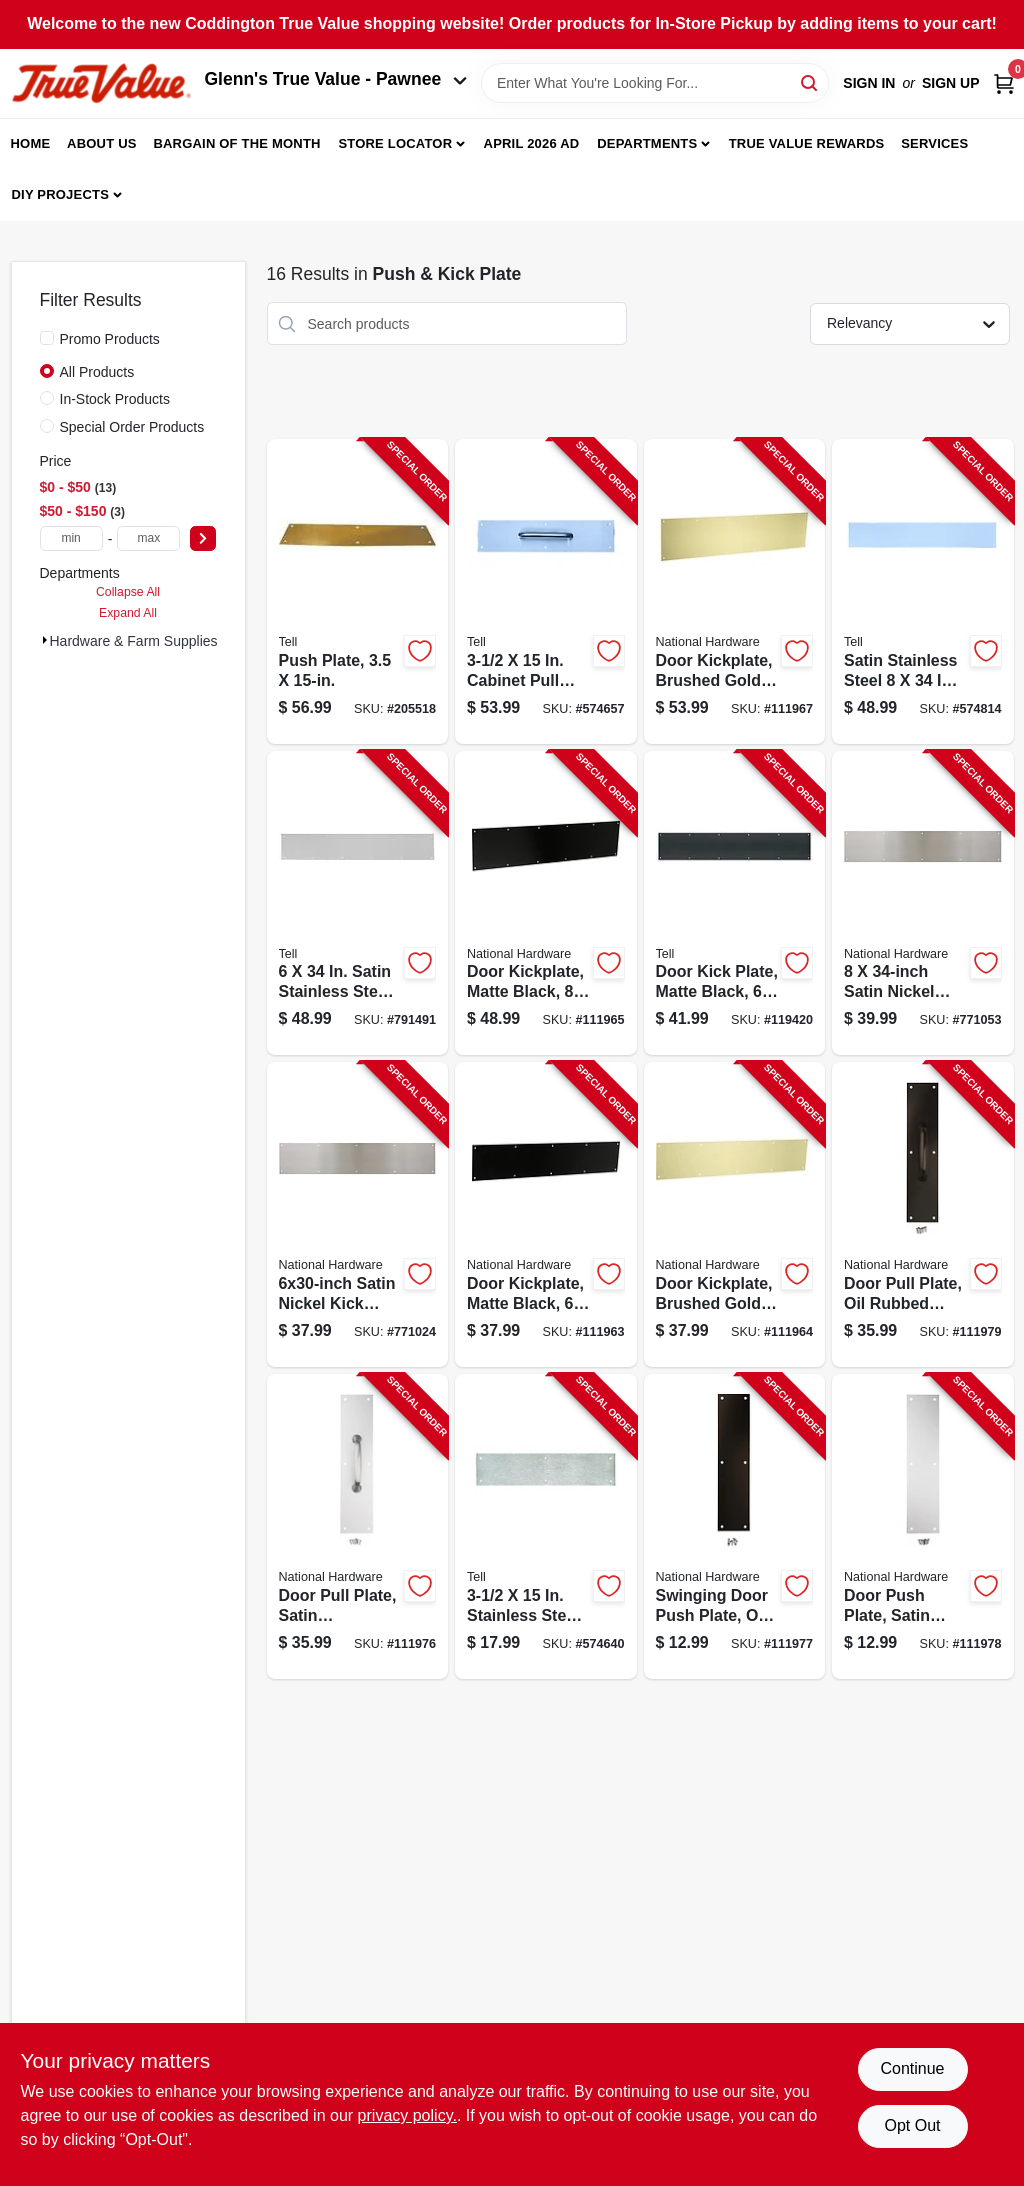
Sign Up (951, 83)
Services (934, 143)
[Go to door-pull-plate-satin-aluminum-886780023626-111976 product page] (358, 1526)
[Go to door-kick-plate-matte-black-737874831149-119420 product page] (735, 903)
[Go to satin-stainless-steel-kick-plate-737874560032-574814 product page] (923, 591)
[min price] (71, 538)
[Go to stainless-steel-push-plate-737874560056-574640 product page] (546, 1526)
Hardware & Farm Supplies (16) (148, 641)
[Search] (810, 81)
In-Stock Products (115, 399)
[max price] (148, 538)
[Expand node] (45, 640)
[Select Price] (203, 538)
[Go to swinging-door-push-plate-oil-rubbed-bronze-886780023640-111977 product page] (735, 1526)
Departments (647, 143)
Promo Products (110, 339)
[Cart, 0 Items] (1004, 83)
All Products (97, 372)
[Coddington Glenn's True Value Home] (101, 83)
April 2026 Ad (532, 143)
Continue (912, 2068)
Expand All (128, 613)
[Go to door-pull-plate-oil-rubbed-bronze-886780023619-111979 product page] (923, 1214)
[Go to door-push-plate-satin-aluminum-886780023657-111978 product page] (923, 1526)
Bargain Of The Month (236, 143)
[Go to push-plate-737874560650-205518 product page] (358, 591)
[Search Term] (655, 83)
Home (31, 143)
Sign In (869, 83)
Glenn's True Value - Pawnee (336, 79)
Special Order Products (132, 427)
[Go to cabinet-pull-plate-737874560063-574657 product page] (546, 591)
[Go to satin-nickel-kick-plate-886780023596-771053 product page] (923, 903)
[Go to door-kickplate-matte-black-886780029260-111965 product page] (546, 903)
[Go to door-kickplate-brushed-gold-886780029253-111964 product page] (735, 1214)
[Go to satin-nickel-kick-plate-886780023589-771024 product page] (358, 1214)
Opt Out (912, 2125)
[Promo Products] (47, 338)
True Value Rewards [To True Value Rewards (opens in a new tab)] (807, 143)
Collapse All (128, 592)
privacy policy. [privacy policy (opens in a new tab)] (407, 2115)
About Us (102, 143)
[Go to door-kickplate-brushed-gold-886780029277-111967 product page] (735, 591)
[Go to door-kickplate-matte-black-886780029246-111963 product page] (546, 1214)
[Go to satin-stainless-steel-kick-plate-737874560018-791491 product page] (358, 903)
